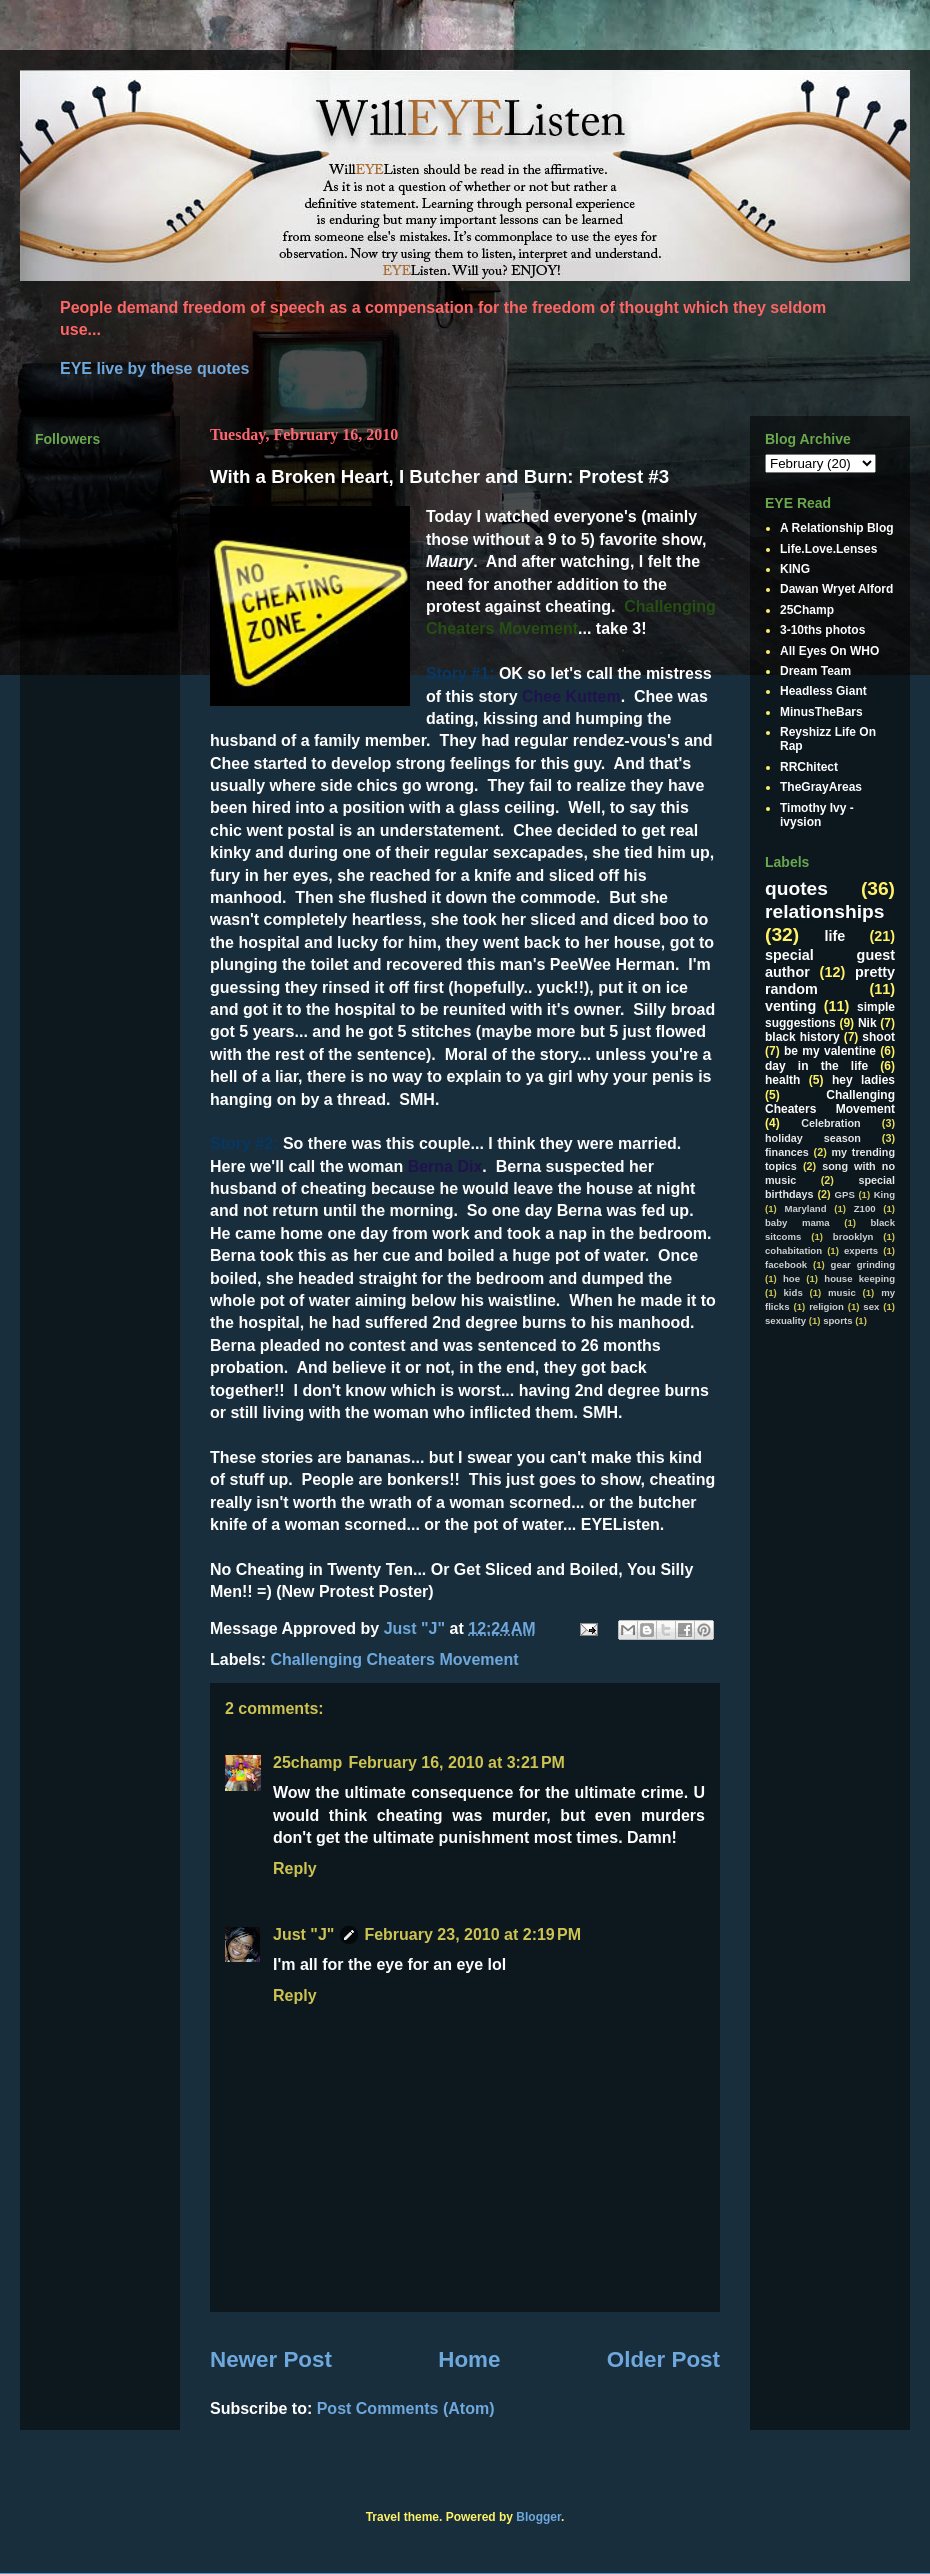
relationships (824, 911)
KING (795, 569)
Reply (295, 1868)
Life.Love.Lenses (828, 549)
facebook (786, 1264)
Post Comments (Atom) (406, 2408)
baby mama (797, 1222)
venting (790, 1006)
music (842, 1292)
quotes (796, 888)
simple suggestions (830, 1014)
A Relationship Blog (837, 528)
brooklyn (853, 1236)
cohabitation (793, 1250)
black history (802, 1037)
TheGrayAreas (821, 787)
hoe (791, 1278)
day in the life (816, 1066)
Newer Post (271, 2359)
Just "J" (303, 1934)
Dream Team (815, 671)
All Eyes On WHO (829, 651)
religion (826, 1306)
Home (469, 2359)
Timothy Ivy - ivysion (817, 815)
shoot (878, 1037)
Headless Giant (823, 691)
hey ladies (863, 1080)
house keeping (859, 1278)
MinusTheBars (821, 712)
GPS (845, 1194)
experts (861, 1250)
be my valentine (830, 1051)
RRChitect (809, 767)
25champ (307, 1762)
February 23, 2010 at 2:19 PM (472, 1934)
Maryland (805, 1208)
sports (837, 1320)
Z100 (865, 1208)
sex (871, 1306)
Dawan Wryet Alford (836, 589)
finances (787, 1152)
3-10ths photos (822, 630)
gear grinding (863, 1264)
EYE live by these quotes (154, 368)
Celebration (830, 1123)
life (835, 936)
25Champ (807, 610)
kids (793, 1292)
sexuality (785, 1320)
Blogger (538, 2517)
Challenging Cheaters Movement (394, 1659)
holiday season (813, 1138)
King (884, 1194)
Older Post (663, 2359)
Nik (867, 1023)
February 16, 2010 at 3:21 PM (456, 1762)
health (782, 1080)
